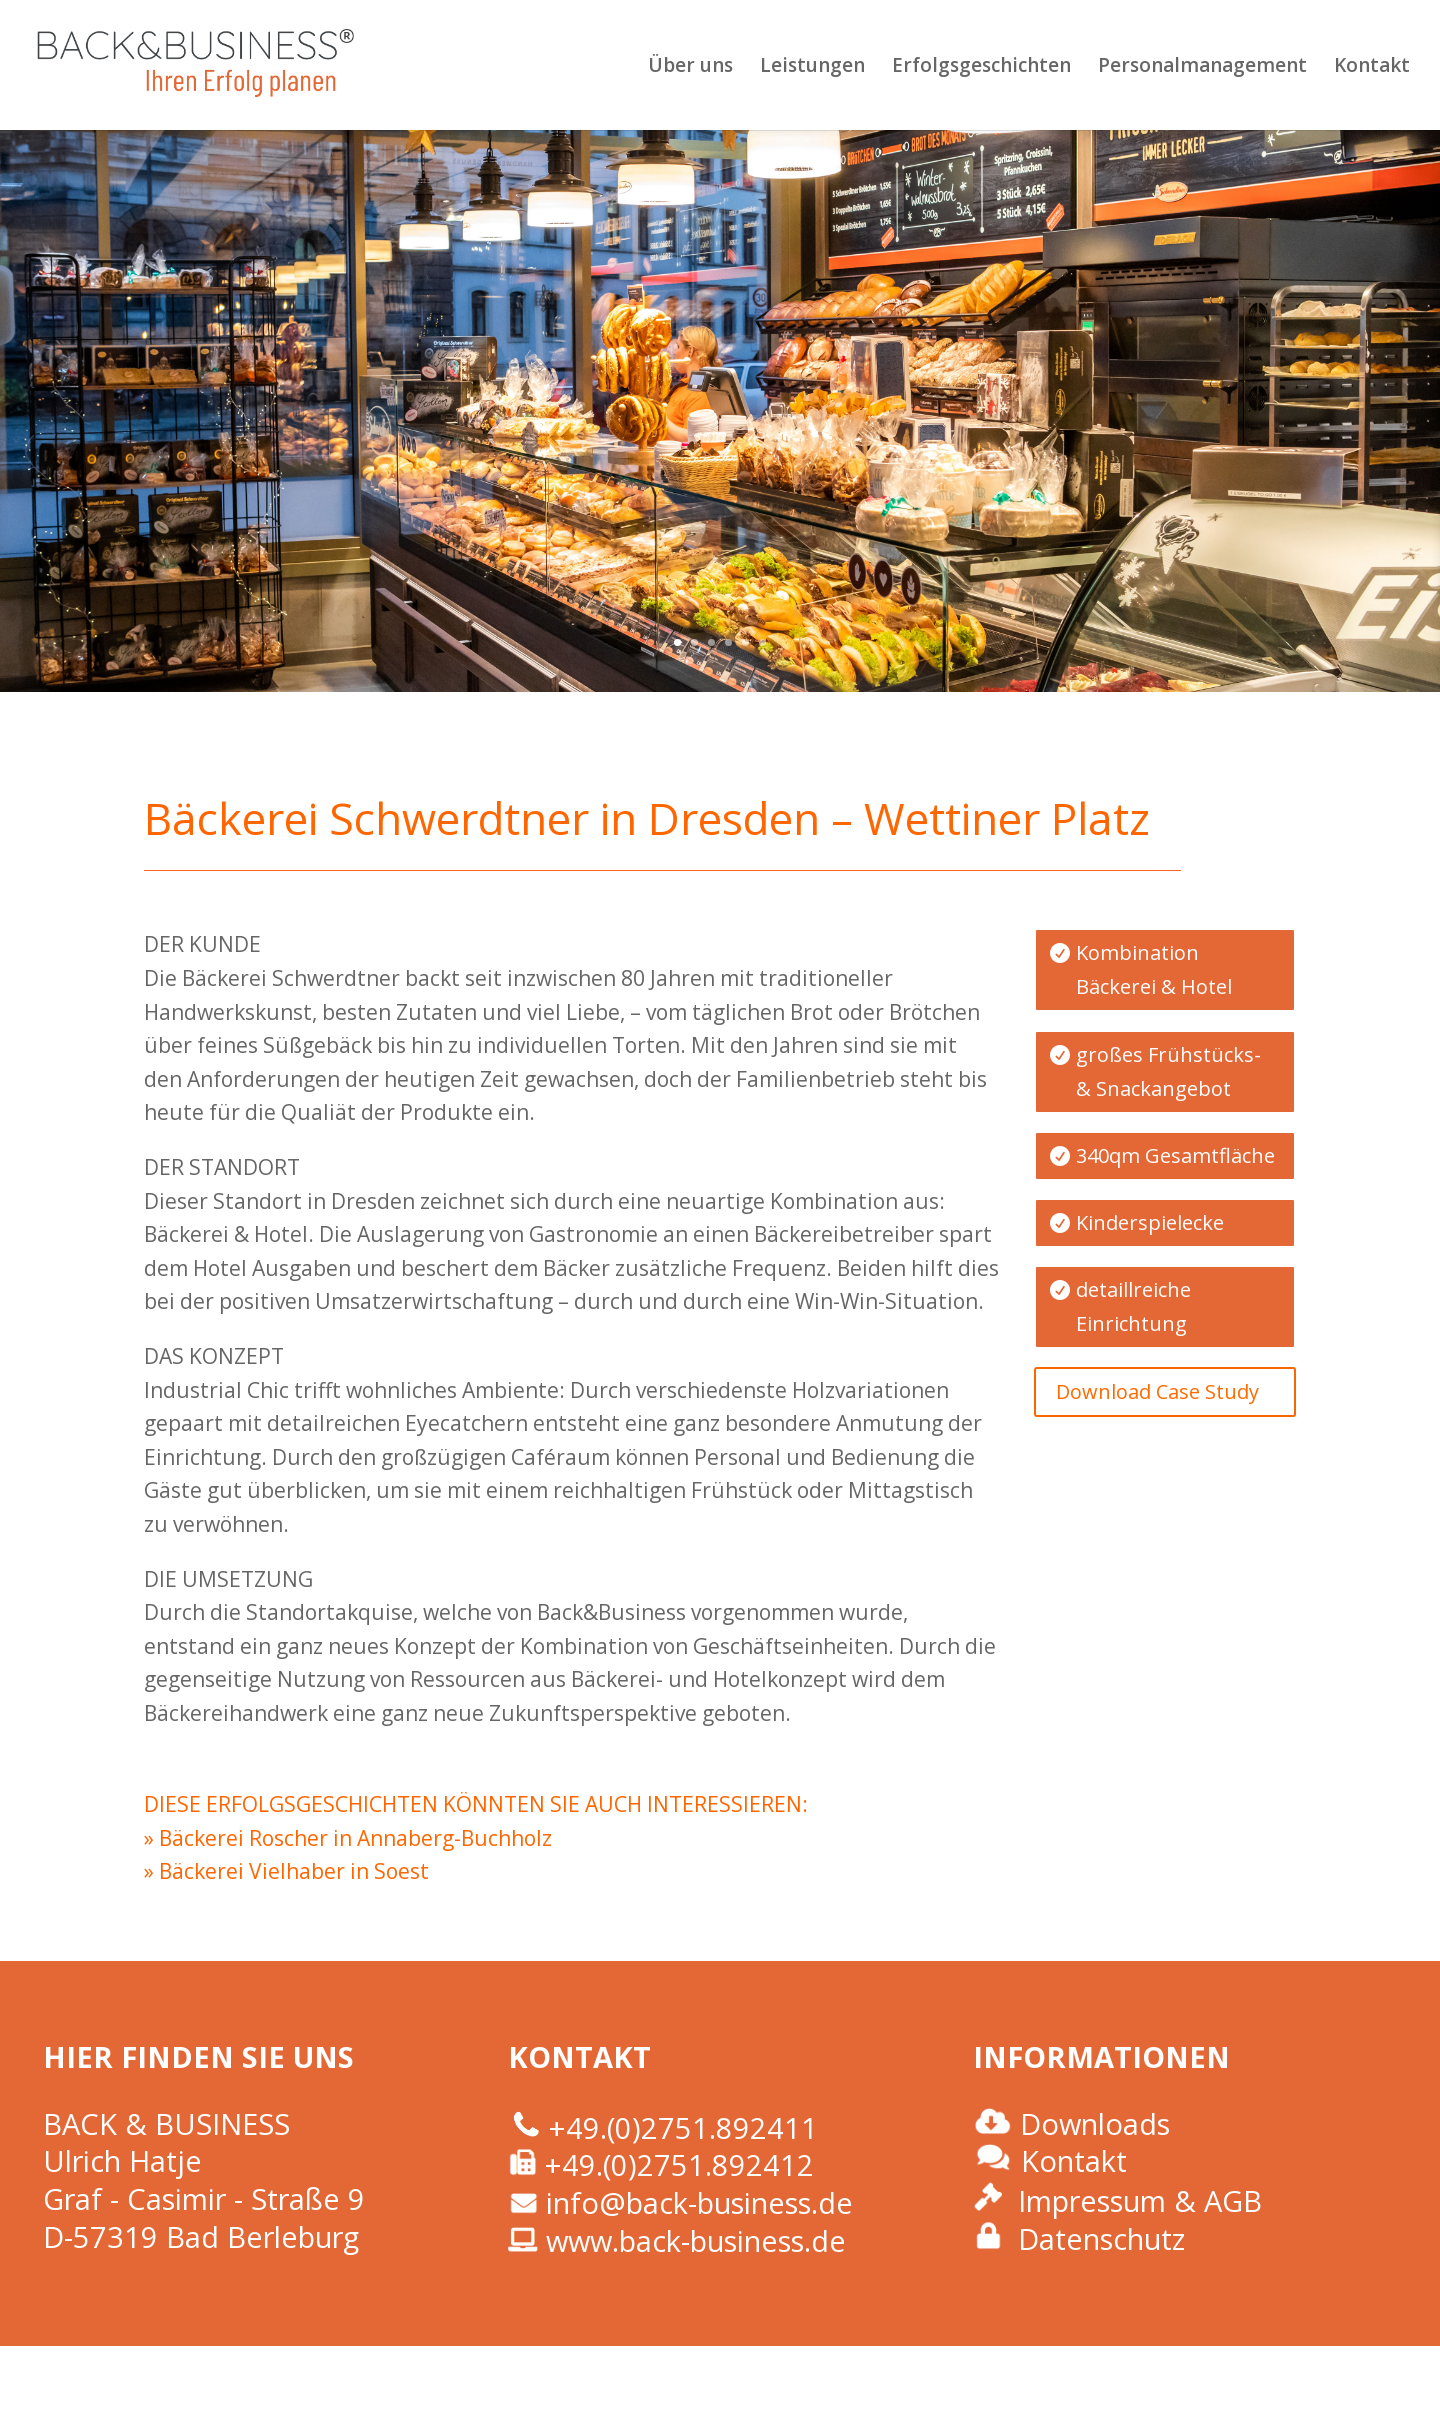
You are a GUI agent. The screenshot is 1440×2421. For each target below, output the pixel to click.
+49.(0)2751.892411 (683, 2127)
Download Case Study (1157, 1391)
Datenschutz (1101, 2238)
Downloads (1095, 2123)
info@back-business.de (699, 2202)
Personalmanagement (1202, 68)
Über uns (690, 68)
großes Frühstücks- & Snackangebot (1168, 1071)
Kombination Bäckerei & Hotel (1154, 969)
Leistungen (812, 68)
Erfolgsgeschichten (981, 68)
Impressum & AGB (1140, 2200)
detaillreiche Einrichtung (1133, 1306)
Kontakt (1372, 68)
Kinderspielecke (1150, 1222)
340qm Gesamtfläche (1175, 1155)
